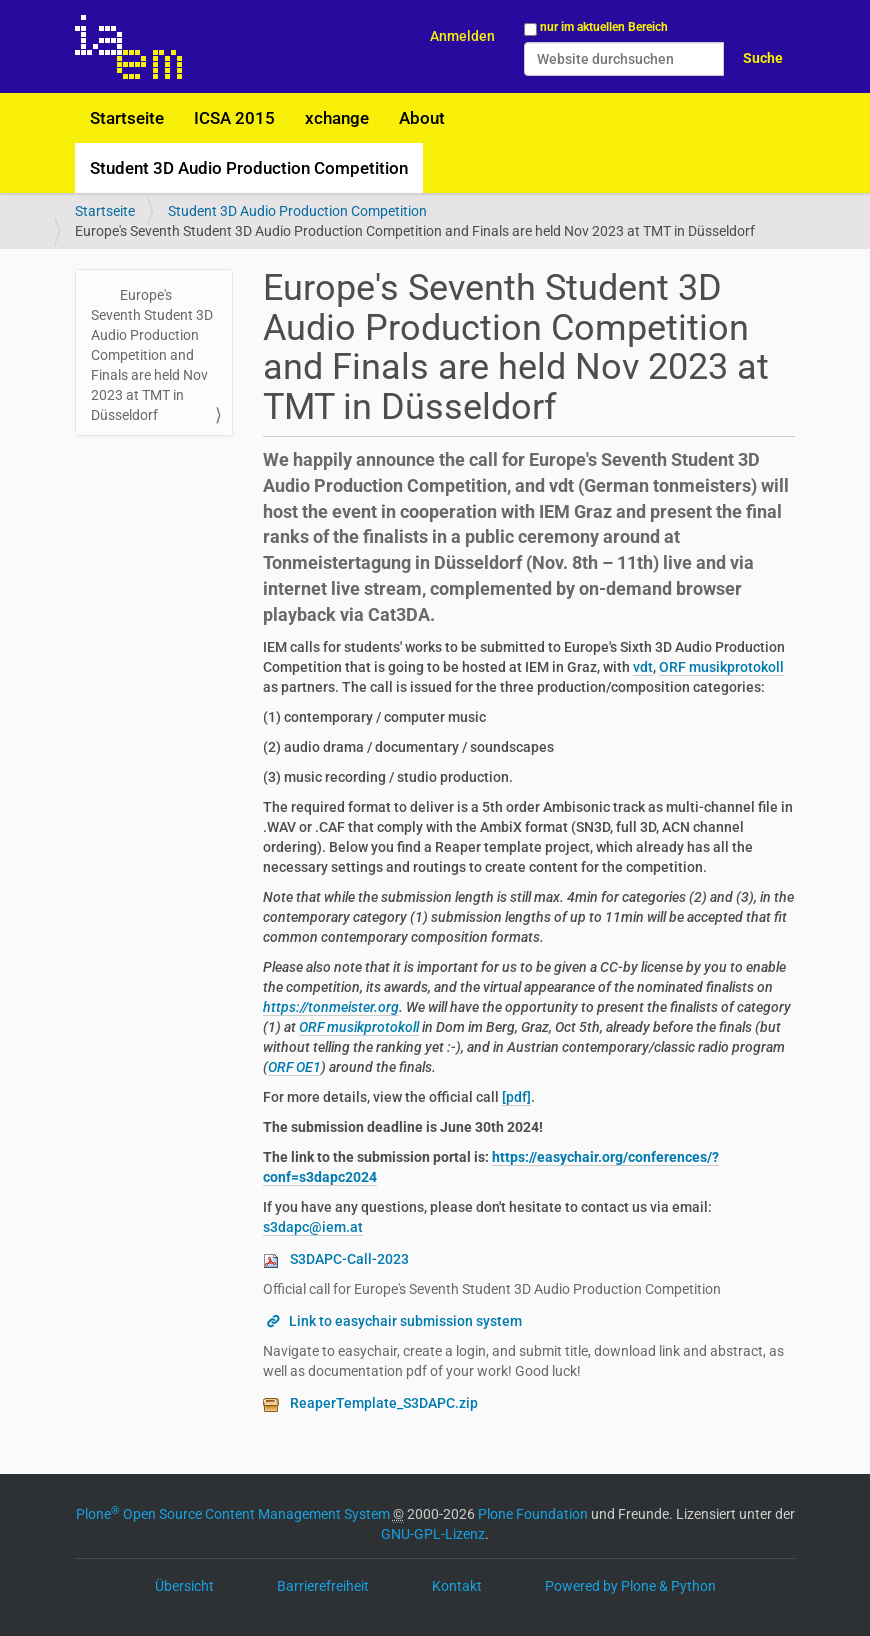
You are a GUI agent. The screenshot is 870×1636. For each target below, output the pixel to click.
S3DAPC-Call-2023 (349, 1259)
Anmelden (462, 36)
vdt (643, 667)
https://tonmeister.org (331, 1007)
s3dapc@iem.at (313, 1227)
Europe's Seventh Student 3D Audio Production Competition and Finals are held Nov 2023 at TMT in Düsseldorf (152, 355)
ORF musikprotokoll (721, 667)
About (422, 118)
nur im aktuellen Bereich (604, 27)
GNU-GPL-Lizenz (433, 1534)
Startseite (127, 118)
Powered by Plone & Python (630, 1586)
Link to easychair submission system (405, 1321)
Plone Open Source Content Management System (233, 1514)
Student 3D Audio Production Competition (249, 168)
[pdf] (516, 1097)
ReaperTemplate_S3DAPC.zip (384, 1403)
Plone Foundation (533, 1514)
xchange (337, 118)
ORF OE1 (294, 1067)
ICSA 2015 (234, 118)
